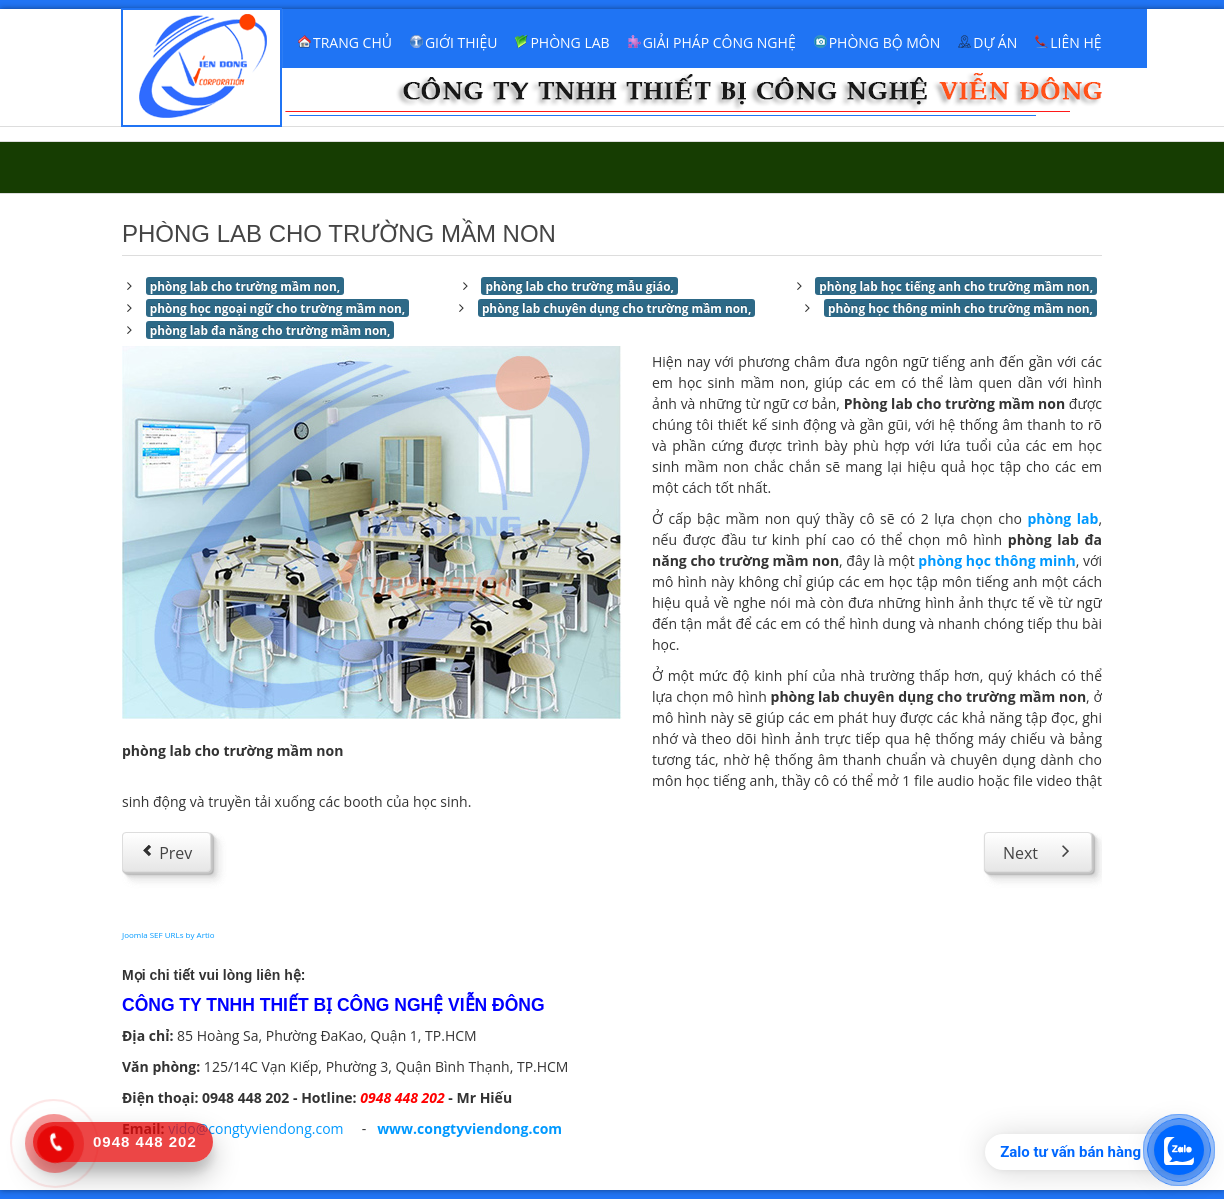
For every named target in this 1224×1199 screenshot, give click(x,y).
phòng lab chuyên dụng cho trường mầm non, (616, 308)
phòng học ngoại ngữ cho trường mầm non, (277, 308)
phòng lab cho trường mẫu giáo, (579, 286)
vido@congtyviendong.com (255, 1128)
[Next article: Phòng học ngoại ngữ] (1038, 852)
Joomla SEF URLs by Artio (168, 934)
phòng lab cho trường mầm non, (245, 286)
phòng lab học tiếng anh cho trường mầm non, (956, 286)
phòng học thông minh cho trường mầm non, (960, 308)
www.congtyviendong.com (469, 1128)
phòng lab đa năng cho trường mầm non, (270, 330)
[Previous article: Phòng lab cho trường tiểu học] (166, 852)
